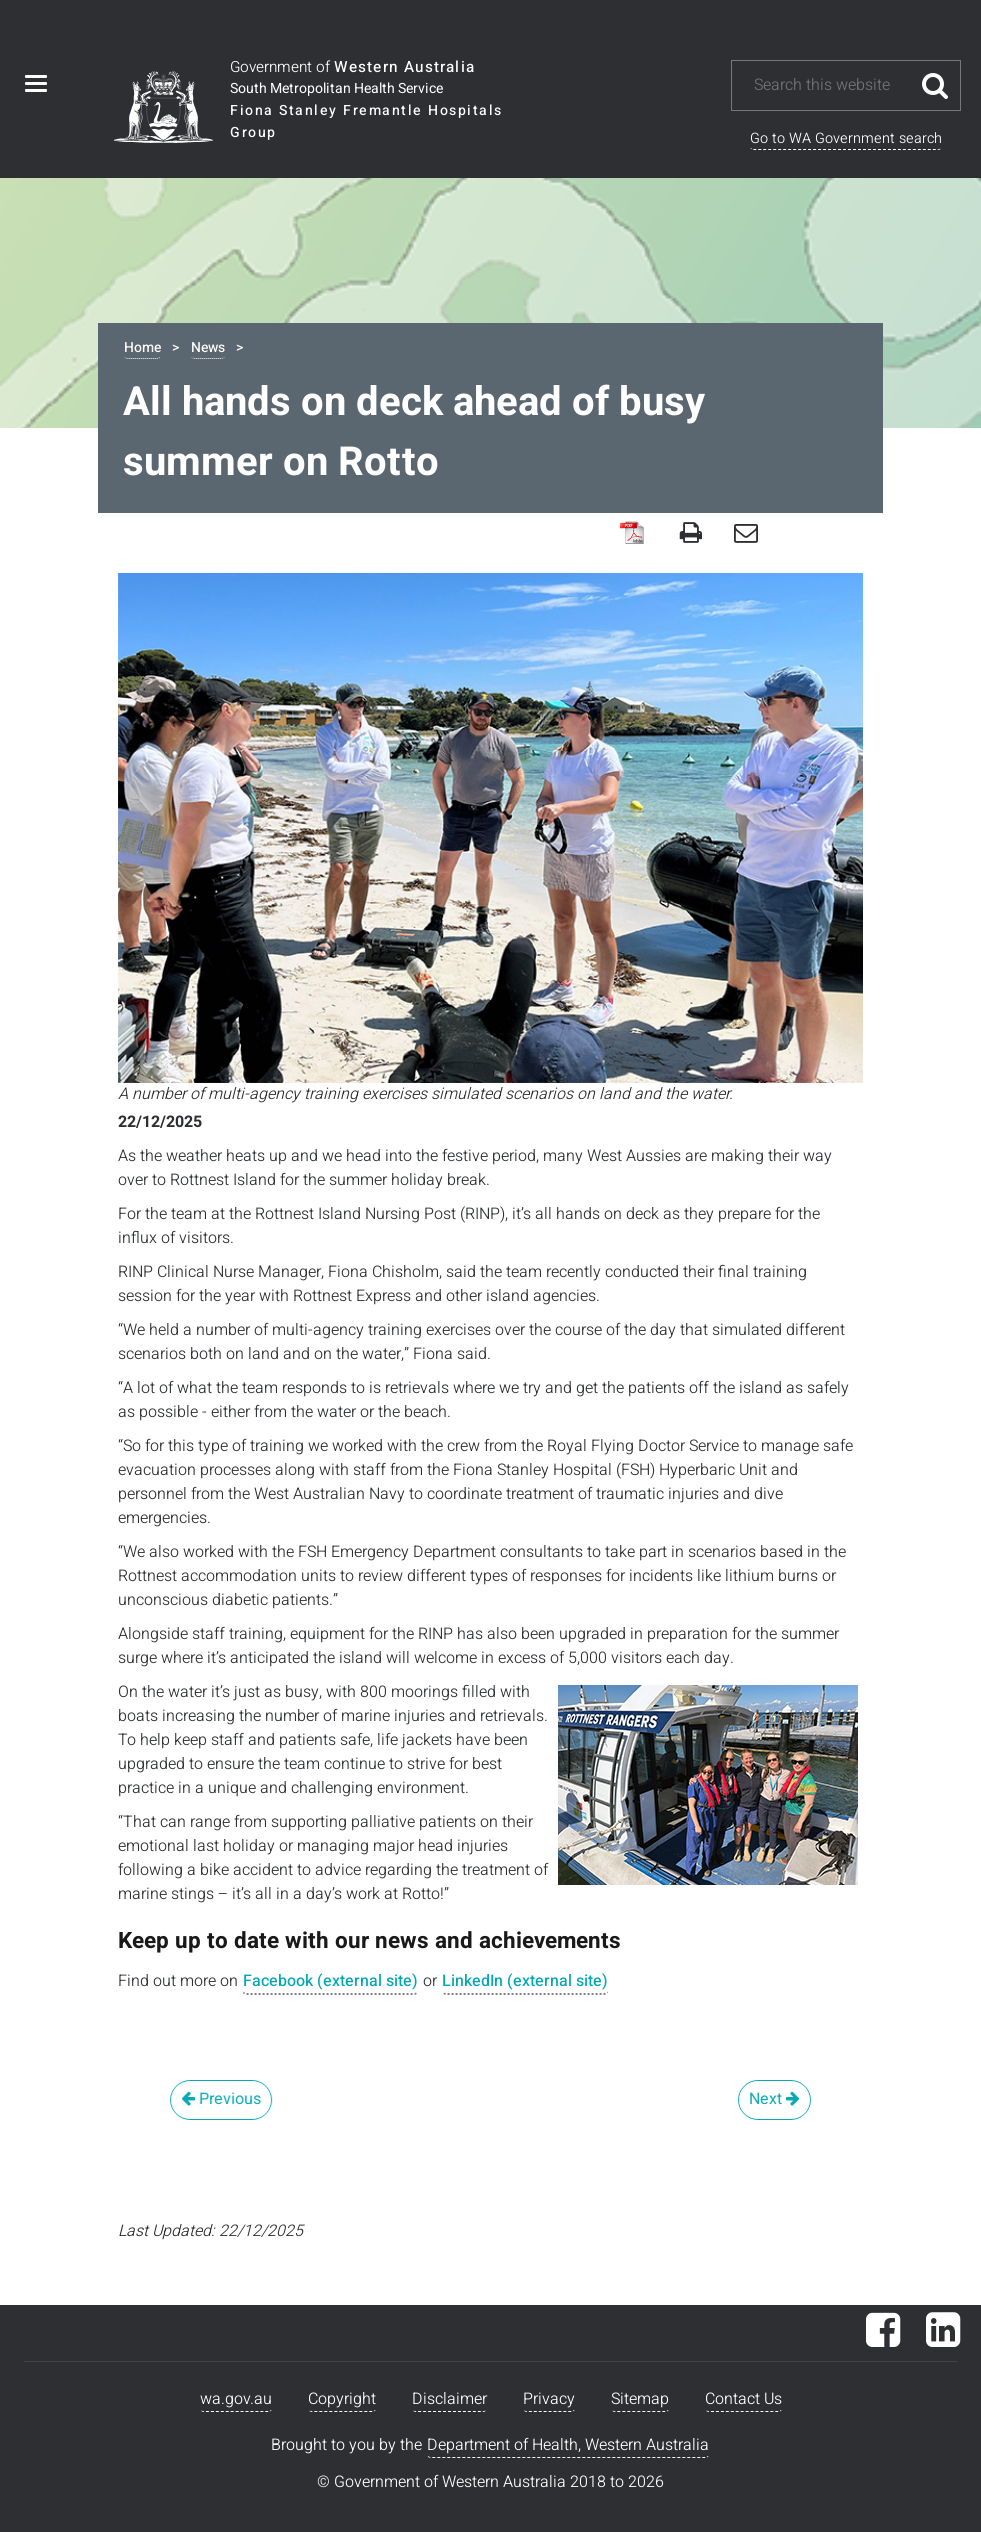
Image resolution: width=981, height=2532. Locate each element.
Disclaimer (449, 2399)
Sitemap (640, 2399)
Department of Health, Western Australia (568, 2445)
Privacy (549, 2399)
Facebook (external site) (330, 1981)
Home (142, 347)
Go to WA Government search (846, 138)
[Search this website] (831, 85)
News (208, 347)
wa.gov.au (236, 2399)
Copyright (342, 2399)
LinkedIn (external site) (525, 1981)
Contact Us (743, 2399)
